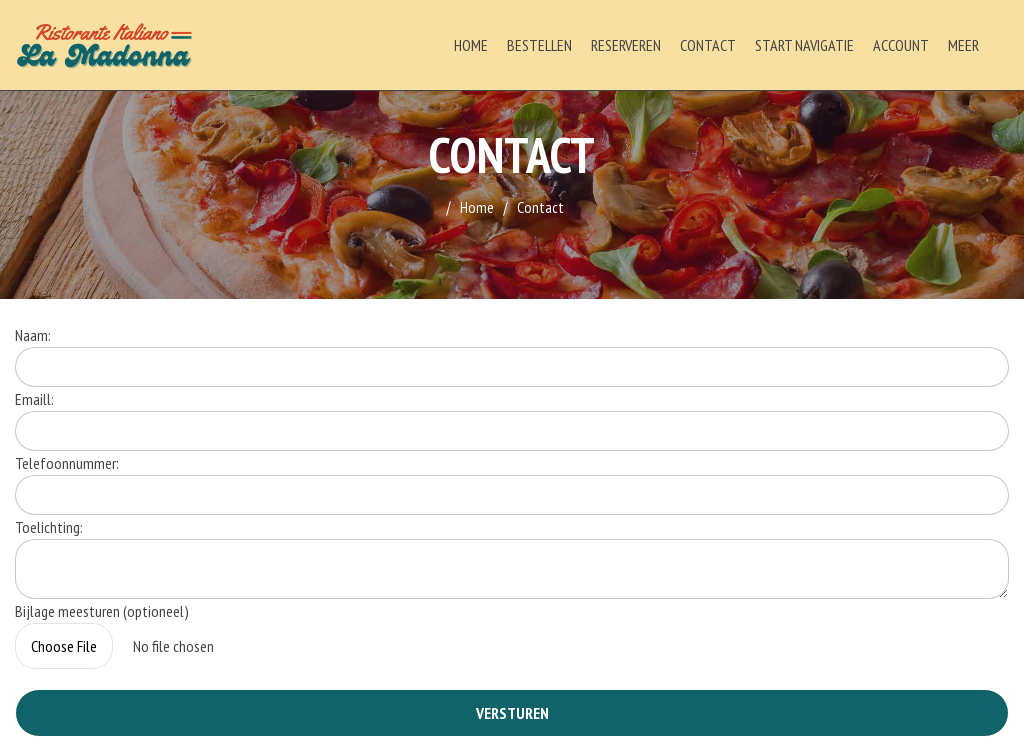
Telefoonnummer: (67, 463)
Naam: (33, 335)
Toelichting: (49, 527)
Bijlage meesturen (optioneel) (102, 611)
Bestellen (539, 45)
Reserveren (626, 45)
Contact (708, 45)
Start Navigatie (804, 45)
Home (471, 45)
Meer (963, 45)
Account (901, 45)
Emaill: (34, 399)
